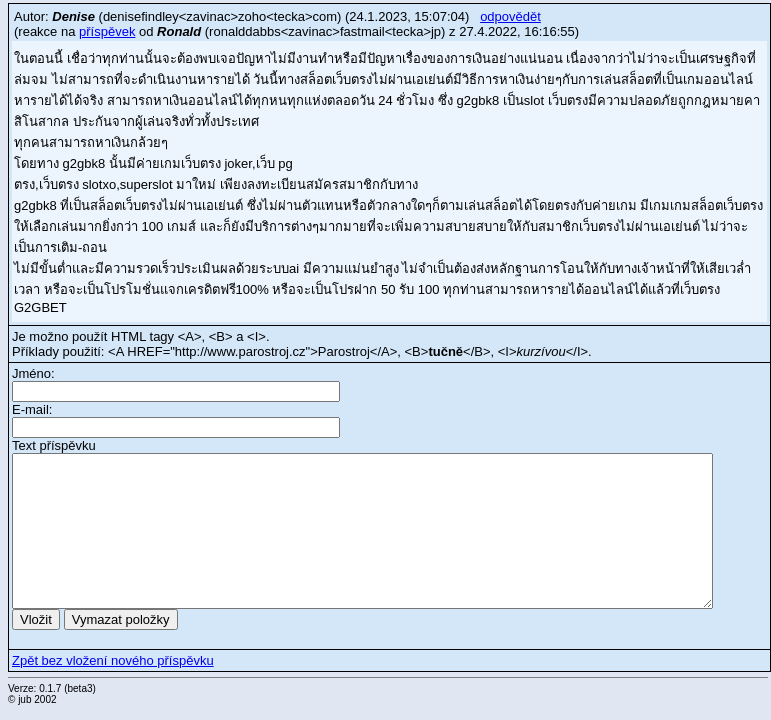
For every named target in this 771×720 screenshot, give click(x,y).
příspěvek (107, 31)
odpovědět (510, 16)
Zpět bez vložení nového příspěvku (113, 660)
